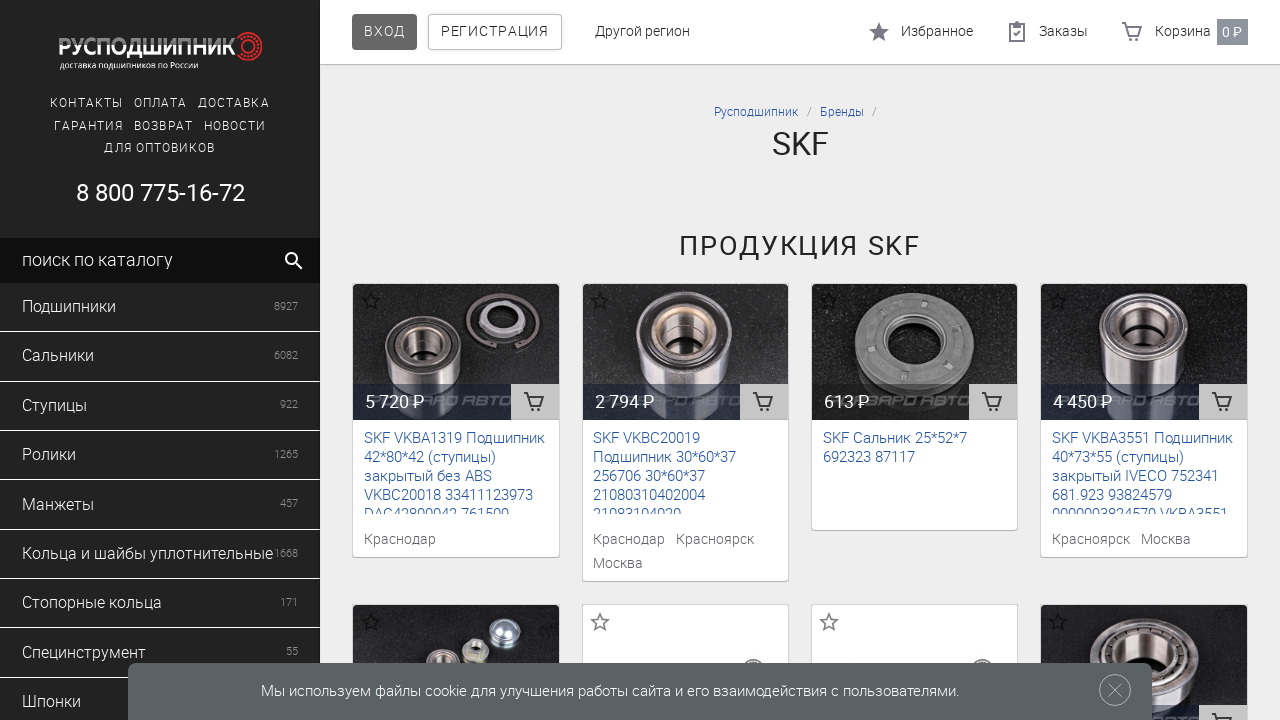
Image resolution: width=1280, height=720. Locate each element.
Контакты (86, 103)
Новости (235, 126)
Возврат (163, 126)
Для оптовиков (159, 148)
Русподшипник (756, 112)
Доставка (234, 103)
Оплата (160, 103)
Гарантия (89, 126)
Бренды (842, 112)
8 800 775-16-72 (160, 193)
